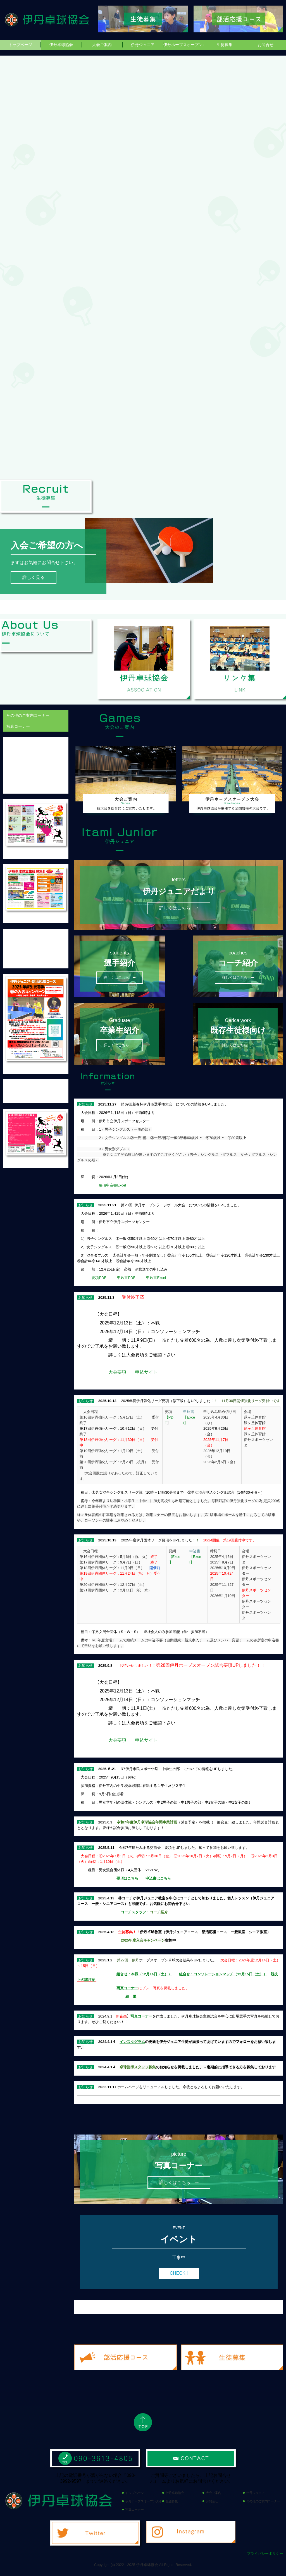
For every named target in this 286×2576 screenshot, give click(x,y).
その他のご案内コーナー (27, 715)
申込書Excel (156, 1278)
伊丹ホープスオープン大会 (183, 44)
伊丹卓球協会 (61, 44)
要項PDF (99, 1278)
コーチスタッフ (133, 1912)
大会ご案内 (102, 44)
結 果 (130, 1996)
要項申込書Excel (114, 1185)
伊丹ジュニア (142, 44)
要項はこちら (127, 1878)
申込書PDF (126, 1278)
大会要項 (117, 1372)
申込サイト (146, 1372)
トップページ (20, 44)
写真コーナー (18, 726)
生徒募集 (224, 44)
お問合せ (265, 44)
